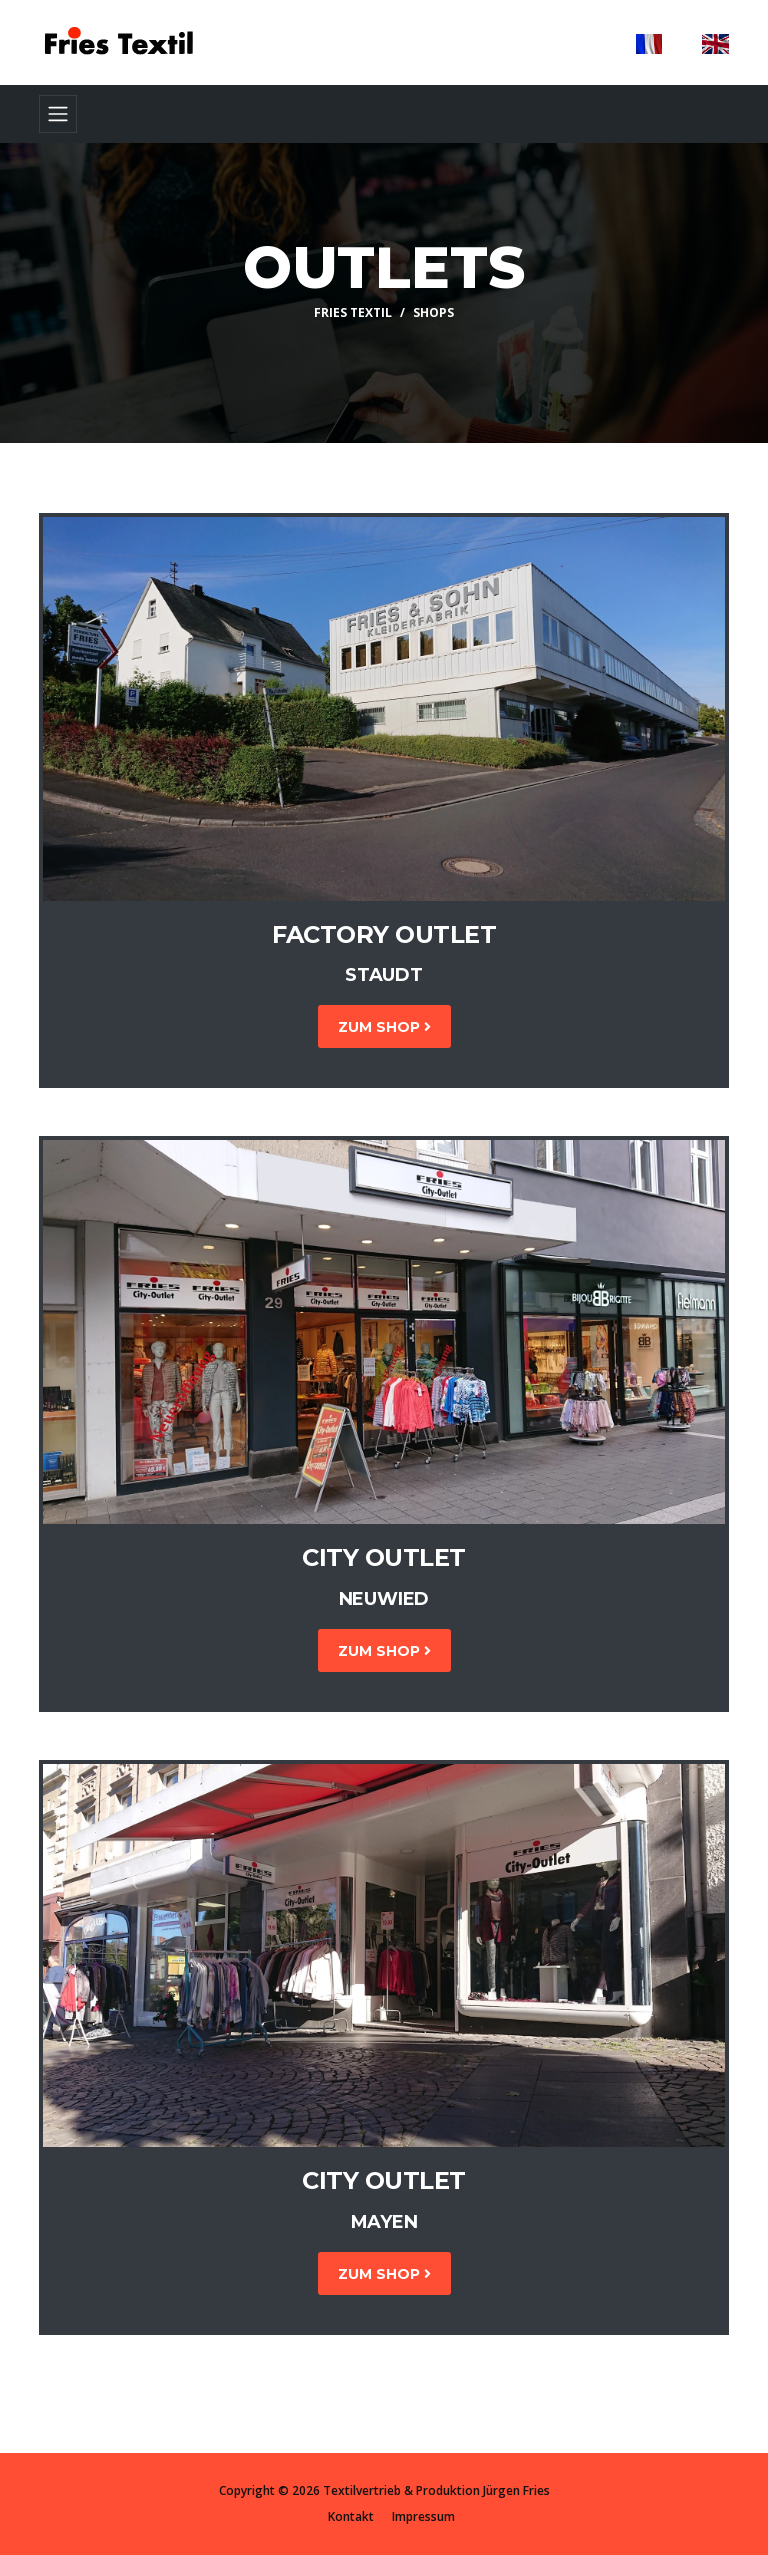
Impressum (423, 2516)
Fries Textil (353, 312)
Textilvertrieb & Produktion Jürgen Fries (436, 2490)
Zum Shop (384, 1027)
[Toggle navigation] (58, 114)
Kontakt (351, 2516)
